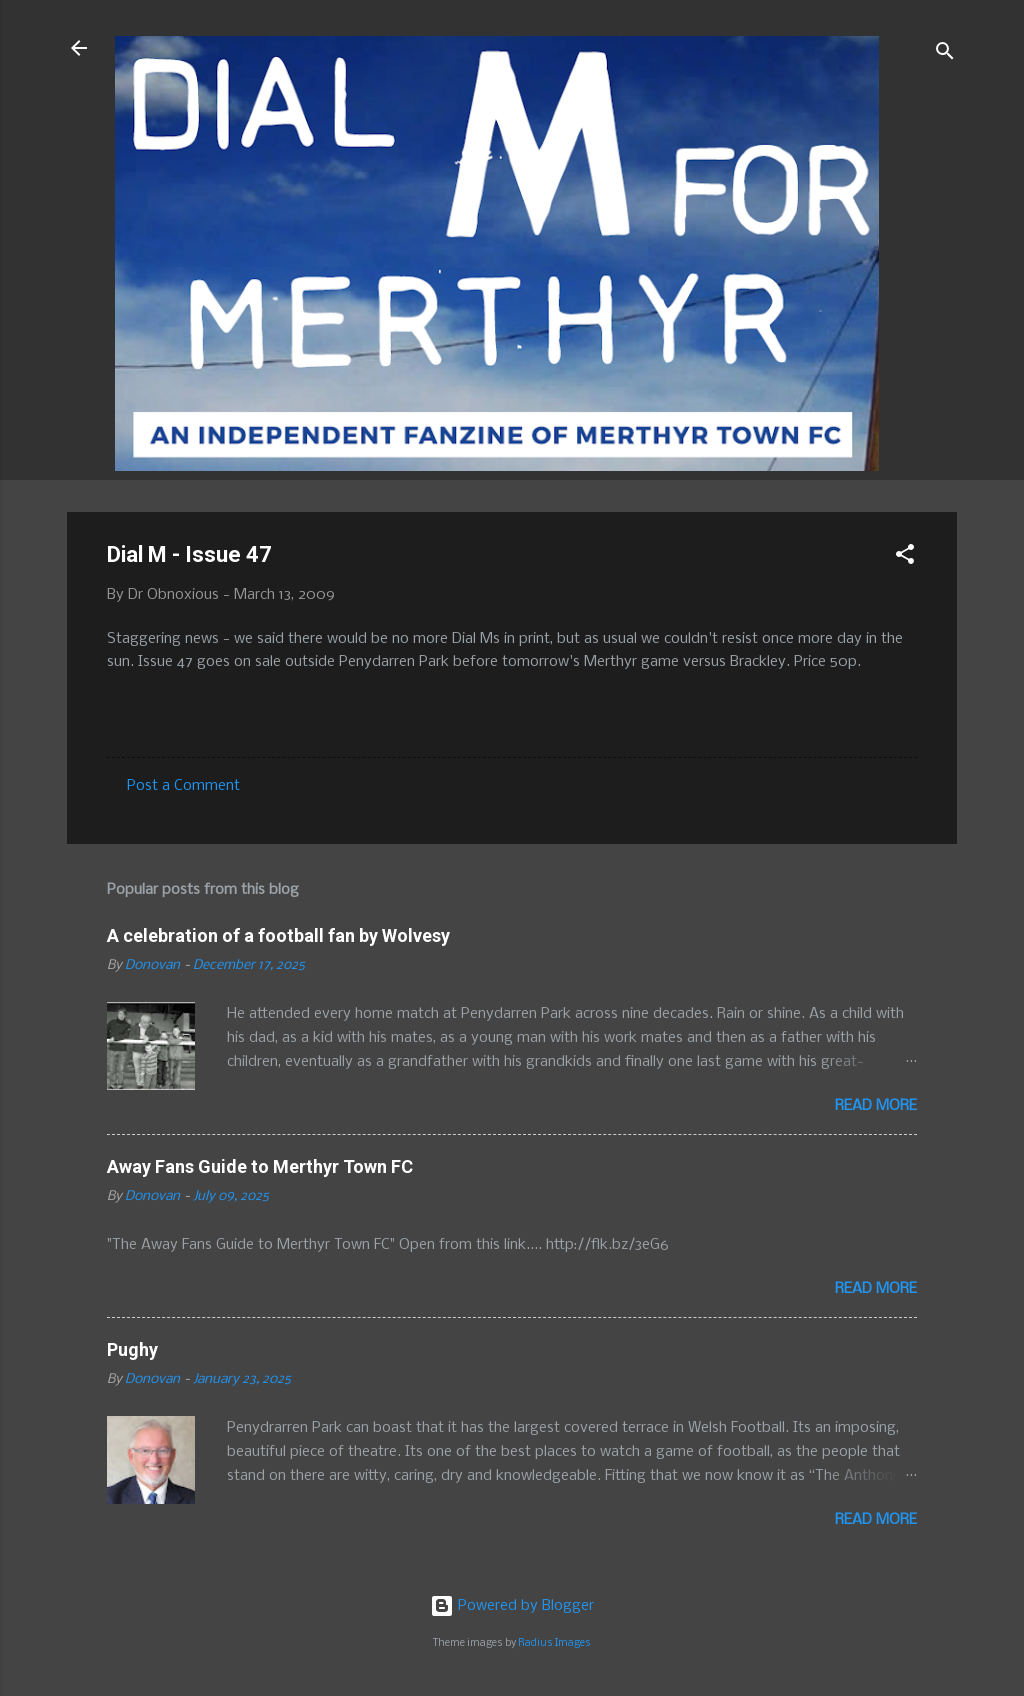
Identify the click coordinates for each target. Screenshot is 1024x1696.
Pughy (132, 1349)
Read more (876, 1106)
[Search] (945, 54)
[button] (905, 558)
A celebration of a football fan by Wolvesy (278, 935)
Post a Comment (183, 786)
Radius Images (554, 1643)
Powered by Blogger (512, 1606)
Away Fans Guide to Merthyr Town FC (260, 1166)
